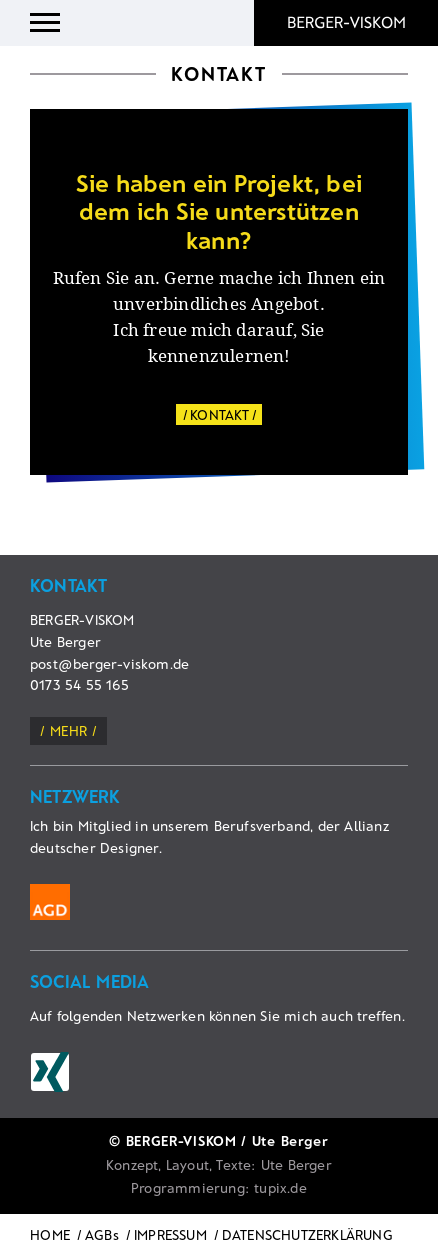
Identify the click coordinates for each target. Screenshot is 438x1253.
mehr (68, 730)
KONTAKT (219, 414)
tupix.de (280, 1187)
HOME (50, 1234)
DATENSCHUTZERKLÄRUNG (307, 1234)
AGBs (102, 1234)
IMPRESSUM (170, 1234)
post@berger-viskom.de (109, 663)
